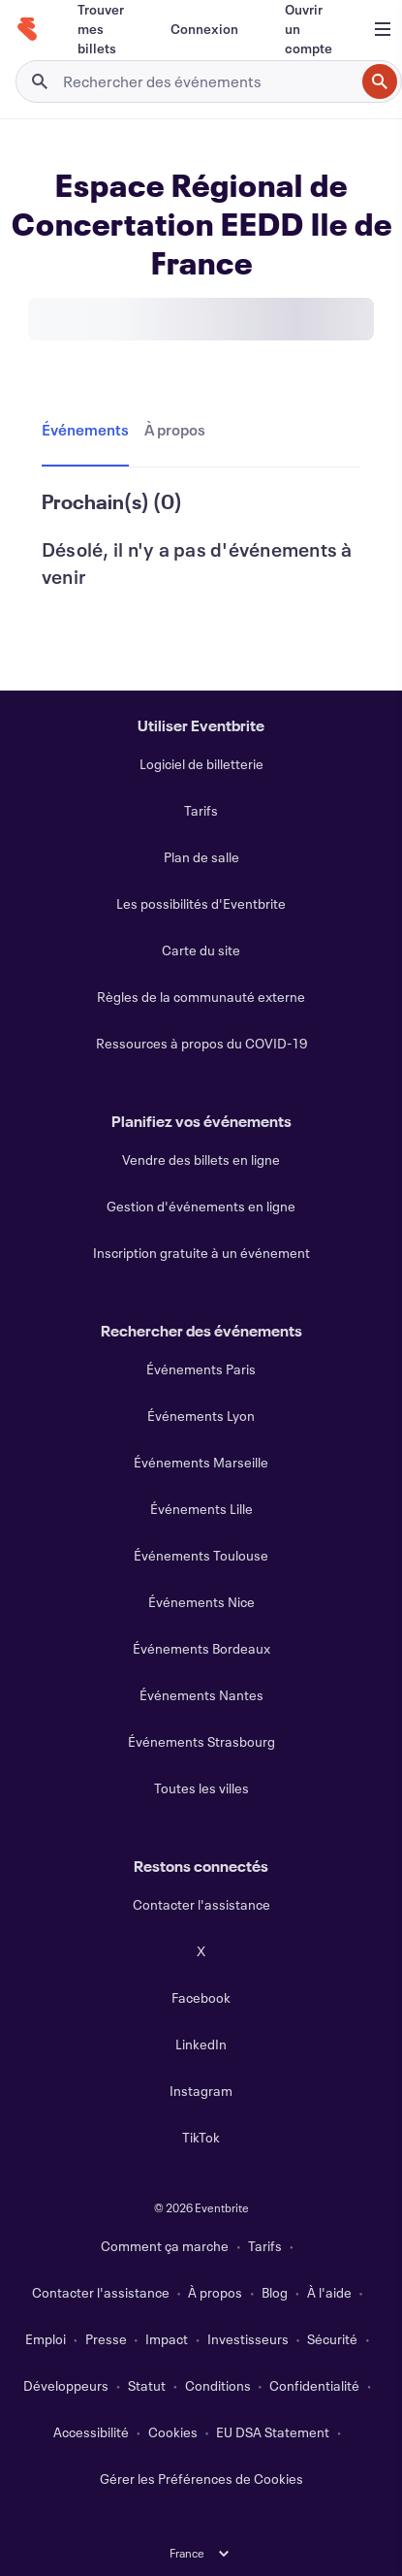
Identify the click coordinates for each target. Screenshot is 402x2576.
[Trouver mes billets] (100, 29)
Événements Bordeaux (201, 1648)
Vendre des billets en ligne (201, 1159)
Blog (275, 2292)
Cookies (173, 2432)
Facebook (201, 1997)
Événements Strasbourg (201, 1741)
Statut (147, 2385)
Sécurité (332, 2339)
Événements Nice (201, 1602)
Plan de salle (201, 857)
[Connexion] (204, 29)
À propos (215, 2292)
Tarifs (201, 810)
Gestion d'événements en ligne (201, 1206)
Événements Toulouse (201, 1555)
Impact (166, 2339)
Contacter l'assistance (201, 1904)
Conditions (218, 2385)
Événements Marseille (201, 1462)
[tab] (89, 431)
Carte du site (201, 950)
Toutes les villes (201, 1788)
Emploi (45, 2339)
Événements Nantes (201, 1695)
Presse (106, 2339)
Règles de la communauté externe (201, 996)
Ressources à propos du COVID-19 (201, 1043)
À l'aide (329, 2292)
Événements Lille (201, 1508)
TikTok (201, 2137)
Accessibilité (91, 2432)
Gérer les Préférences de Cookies (201, 2478)
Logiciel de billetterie (201, 764)
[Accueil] (27, 29)
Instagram (201, 2090)
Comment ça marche (165, 2246)
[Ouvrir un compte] (308, 29)
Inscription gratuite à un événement (201, 1252)
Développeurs (65, 2385)
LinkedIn (201, 2044)
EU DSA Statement (272, 2432)
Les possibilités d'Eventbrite (201, 903)
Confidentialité (314, 2385)
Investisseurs (248, 2339)
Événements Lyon (201, 1415)
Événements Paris (201, 1369)
